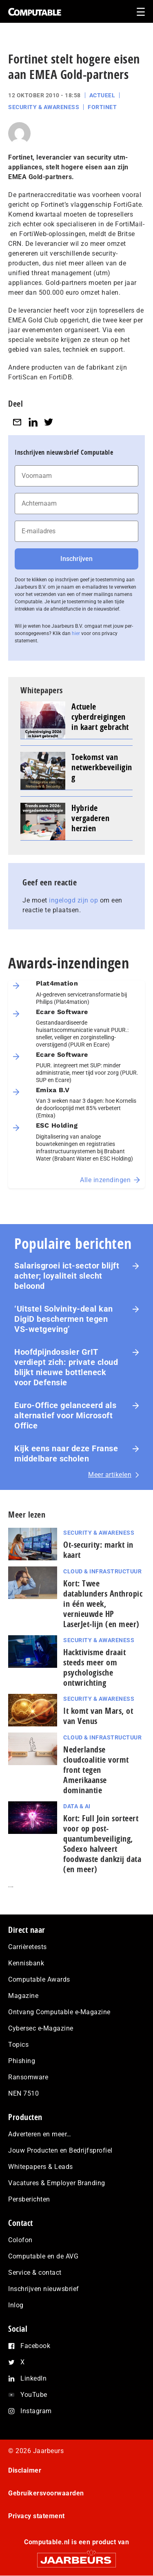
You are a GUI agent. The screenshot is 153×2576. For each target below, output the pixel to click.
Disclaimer (24, 2470)
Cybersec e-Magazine (40, 2028)
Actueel (102, 95)
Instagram (36, 2411)
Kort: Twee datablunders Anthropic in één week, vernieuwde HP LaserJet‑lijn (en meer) (102, 1604)
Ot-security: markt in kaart (98, 1549)
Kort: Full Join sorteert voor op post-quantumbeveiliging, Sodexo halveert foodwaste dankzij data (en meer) (102, 1844)
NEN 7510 (23, 2093)
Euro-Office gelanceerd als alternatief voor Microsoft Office (65, 1415)
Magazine (23, 1996)
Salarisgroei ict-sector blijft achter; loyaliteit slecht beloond (66, 1276)
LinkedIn (33, 2378)
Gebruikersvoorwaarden (46, 2493)
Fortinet (102, 107)
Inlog (16, 2305)
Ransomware (28, 2077)
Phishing (21, 2061)
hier (76, 633)
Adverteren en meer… (39, 2134)
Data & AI (77, 1806)
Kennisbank (26, 1963)
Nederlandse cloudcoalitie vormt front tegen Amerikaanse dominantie (96, 1770)
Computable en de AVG (43, 2256)
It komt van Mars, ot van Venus (98, 1715)
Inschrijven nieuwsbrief (43, 2289)
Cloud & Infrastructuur (102, 1571)
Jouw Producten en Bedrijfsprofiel (60, 2150)
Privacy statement (36, 2516)
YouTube (33, 2395)
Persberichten (29, 2199)
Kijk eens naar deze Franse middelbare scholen (66, 1453)
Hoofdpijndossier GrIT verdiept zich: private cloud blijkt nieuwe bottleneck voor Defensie (66, 1367)
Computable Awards (39, 1979)
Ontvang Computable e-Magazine (59, 2012)
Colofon (20, 2240)
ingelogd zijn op (73, 900)
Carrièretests (27, 1947)
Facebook (35, 2346)
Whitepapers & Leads (40, 2167)
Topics (18, 2044)
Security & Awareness (43, 107)
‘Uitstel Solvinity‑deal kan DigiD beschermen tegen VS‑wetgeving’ (63, 1319)
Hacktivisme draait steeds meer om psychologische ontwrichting (94, 1667)
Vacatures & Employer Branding (56, 2183)
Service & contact (35, 2272)
